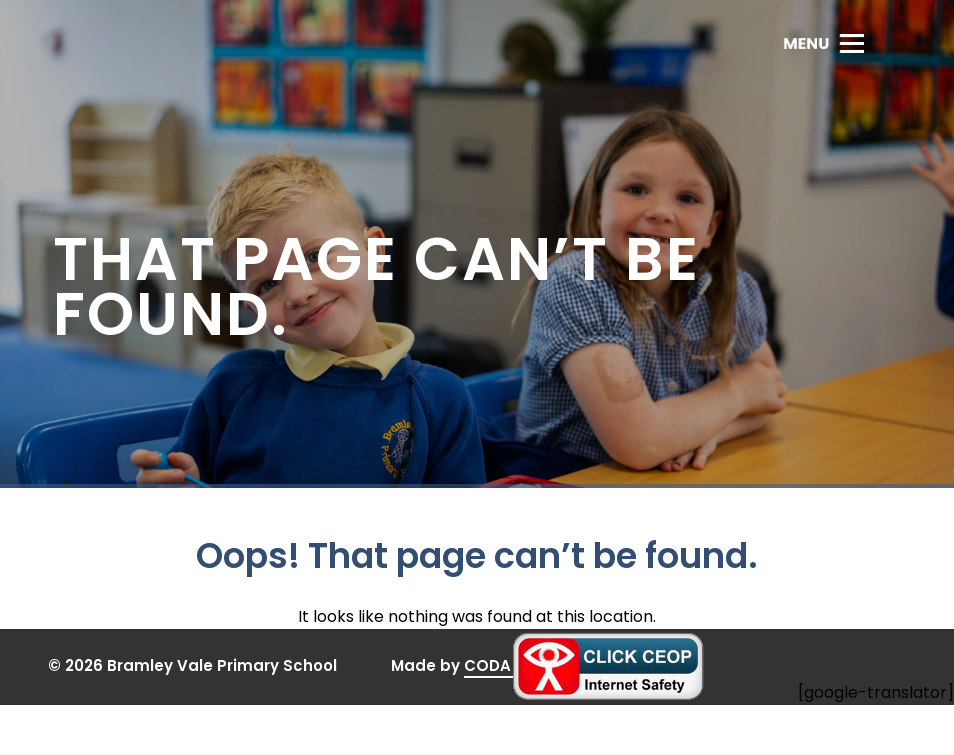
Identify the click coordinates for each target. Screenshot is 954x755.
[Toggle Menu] (823, 43)
